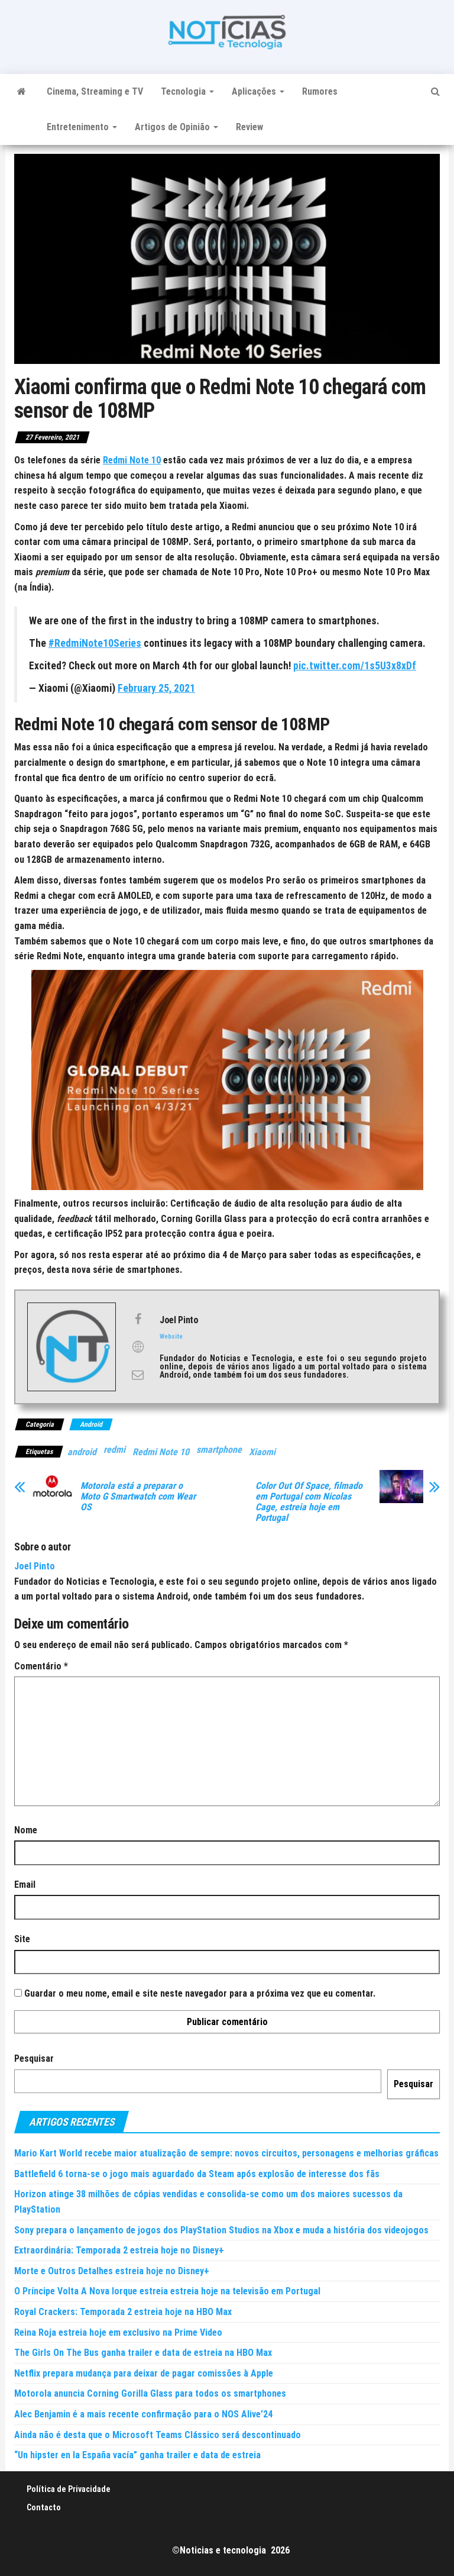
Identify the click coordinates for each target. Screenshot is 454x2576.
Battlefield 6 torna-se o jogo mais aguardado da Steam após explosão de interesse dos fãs (197, 2174)
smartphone (219, 1449)
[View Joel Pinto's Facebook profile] (138, 1319)
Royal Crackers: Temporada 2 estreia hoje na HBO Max (123, 2311)
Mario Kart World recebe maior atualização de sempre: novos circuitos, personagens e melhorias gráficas (226, 2153)
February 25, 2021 (156, 688)
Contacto (44, 2507)
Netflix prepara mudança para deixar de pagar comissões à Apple (143, 2373)
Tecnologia (187, 91)
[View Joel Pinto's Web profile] (138, 1347)
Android (91, 1424)
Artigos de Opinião (176, 127)
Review (249, 127)
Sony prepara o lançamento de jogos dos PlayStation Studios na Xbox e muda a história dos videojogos (221, 2230)
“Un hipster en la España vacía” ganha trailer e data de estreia (137, 2455)
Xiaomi (262, 1452)
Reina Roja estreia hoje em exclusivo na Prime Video (118, 2332)
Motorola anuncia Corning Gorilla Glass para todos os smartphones (150, 2393)
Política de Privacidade (69, 2489)
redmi (114, 1449)
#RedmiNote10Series (94, 643)
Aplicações (258, 91)
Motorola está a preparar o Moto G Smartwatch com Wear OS (138, 1497)
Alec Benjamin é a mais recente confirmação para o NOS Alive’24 (143, 2414)
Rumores (320, 91)
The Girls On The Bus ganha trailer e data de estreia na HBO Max (143, 2352)
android (81, 1452)
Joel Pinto (34, 1566)
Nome (25, 1830)
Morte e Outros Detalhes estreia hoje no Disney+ (111, 2271)
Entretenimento (82, 127)
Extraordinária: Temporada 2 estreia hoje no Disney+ (119, 2250)
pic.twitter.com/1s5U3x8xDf (354, 666)
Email (24, 1884)
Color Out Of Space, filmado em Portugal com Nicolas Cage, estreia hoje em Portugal (308, 1502)
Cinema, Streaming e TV (95, 91)
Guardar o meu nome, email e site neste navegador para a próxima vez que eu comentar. (199, 1993)
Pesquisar (34, 2058)
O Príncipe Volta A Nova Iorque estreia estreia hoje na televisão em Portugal (167, 2291)
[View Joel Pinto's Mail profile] (138, 1375)
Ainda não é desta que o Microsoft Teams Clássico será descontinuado (157, 2434)
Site (22, 1939)
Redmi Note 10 (160, 1452)
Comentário (41, 1666)
